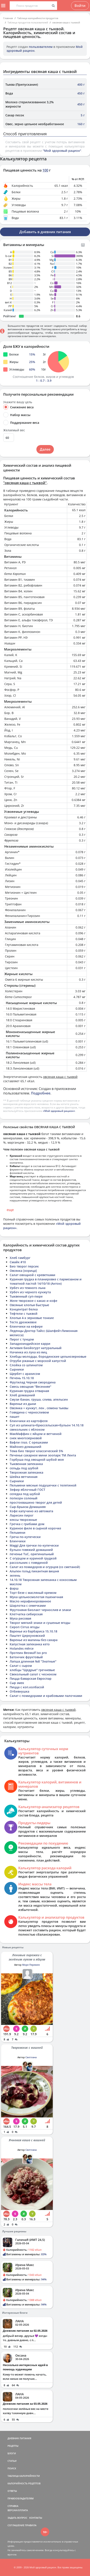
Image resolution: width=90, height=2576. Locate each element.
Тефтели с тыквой (23, 1314)
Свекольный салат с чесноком (33, 1674)
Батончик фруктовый (26, 1657)
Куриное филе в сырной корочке (35, 1528)
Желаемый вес (14, 430)
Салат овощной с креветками (32, 1275)
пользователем (41, 47)
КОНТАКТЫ (35, 2517)
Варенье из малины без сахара (33, 1640)
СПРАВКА (13, 2506)
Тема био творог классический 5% (36, 1451)
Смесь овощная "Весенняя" (30, 1387)
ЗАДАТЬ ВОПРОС (17, 2517)
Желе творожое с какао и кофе (33, 1301)
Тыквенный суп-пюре (26, 1296)
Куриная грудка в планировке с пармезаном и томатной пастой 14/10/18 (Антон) (46, 1281)
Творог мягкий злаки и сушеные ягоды (40, 1623)
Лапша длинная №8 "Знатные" (33, 1661)
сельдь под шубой (24, 1468)
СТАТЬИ (12, 2460)
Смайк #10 (18, 1262)
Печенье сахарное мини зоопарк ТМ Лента (43, 1455)
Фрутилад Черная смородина (33, 1382)
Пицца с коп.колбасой (27, 1687)
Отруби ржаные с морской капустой (38, 1361)
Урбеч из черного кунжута (30, 1292)
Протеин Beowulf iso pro (28, 1653)
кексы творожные (23, 1520)
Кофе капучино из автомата (31, 1511)
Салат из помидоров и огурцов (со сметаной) (45, 1567)
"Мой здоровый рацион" (62, 151)
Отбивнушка (19, 1691)
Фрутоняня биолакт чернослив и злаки (40, 1610)
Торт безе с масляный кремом (33, 1593)
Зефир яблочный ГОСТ (27, 1490)
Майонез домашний (25, 1447)
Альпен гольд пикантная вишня (34, 1571)
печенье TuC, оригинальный (32, 1554)
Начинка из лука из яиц (28, 1352)
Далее (45, 449)
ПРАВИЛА (30, 2525)
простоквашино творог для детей (36, 1502)
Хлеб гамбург (20, 1258)
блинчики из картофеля (29, 1421)
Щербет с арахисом (25, 1374)
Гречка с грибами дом (27, 1524)
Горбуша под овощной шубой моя (37, 1459)
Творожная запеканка (26, 1472)
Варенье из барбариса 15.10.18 (33, 1631)
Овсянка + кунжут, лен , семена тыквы (39, 1408)
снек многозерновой (26, 1438)
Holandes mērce (22, 1648)
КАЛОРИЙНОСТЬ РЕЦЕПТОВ (24, 2483)
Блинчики (18, 1541)
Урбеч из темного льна (27, 1288)
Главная (8, 18)
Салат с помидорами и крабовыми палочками (46, 1696)
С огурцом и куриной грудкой (33, 1558)
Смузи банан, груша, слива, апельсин (39, 1399)
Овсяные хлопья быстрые (29, 1305)
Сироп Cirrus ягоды (24, 1627)
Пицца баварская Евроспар (30, 1678)
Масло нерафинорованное (30, 1601)
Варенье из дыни (23, 1404)
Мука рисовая (20, 1618)
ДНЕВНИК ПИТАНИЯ (19, 2438)
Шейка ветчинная (23, 1477)
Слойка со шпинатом (26, 1365)
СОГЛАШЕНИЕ (16, 2525)
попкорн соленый (23, 1498)
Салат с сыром (21, 1666)
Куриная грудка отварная (29, 1391)
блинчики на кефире (26, 1326)
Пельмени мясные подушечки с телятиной (43, 1485)
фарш (14, 1588)
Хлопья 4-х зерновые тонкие (32, 1318)
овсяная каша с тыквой (66, 22)
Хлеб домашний (22, 1395)
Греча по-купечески (25, 1537)
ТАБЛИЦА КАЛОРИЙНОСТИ (24, 2475)
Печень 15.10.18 (22, 1378)
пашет (14, 1417)
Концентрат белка (24, 1309)
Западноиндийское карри (30, 1344)
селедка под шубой (25, 1494)
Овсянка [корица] (23, 1271)
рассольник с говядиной (29, 1563)
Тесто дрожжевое (23, 1322)
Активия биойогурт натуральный (36, 1348)
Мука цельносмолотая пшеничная (36, 1597)
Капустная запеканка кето (30, 1644)
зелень (15, 1575)
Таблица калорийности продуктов (37, 18)
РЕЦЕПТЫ (13, 2445)
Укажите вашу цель (17, 402)
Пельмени (17, 1532)
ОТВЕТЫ (12, 2490)
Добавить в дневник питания (45, 231)
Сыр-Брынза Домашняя (28, 1507)
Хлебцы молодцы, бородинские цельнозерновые (48, 1356)
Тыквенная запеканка (26, 1464)
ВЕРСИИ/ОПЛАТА (18, 2510)
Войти (79, 5)
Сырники (17, 1369)
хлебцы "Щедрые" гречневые (32, 1670)
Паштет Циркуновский (27, 1636)
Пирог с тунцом (22, 1339)
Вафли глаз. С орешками (29, 1442)
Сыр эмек (17, 1683)
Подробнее (40, 1093)
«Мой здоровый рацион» (59, 1111)
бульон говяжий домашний (31, 1550)
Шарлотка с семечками (28, 1605)
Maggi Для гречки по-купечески (34, 1545)
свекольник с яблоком (27, 1429)
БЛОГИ (12, 2453)
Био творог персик (24, 1266)
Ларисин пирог (21, 1515)
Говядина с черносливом (29, 1412)
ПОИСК (12, 2468)
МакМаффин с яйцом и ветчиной (36, 1434)
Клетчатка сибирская (26, 1614)
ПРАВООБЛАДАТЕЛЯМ (21, 2498)
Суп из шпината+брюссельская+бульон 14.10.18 (47, 1425)
